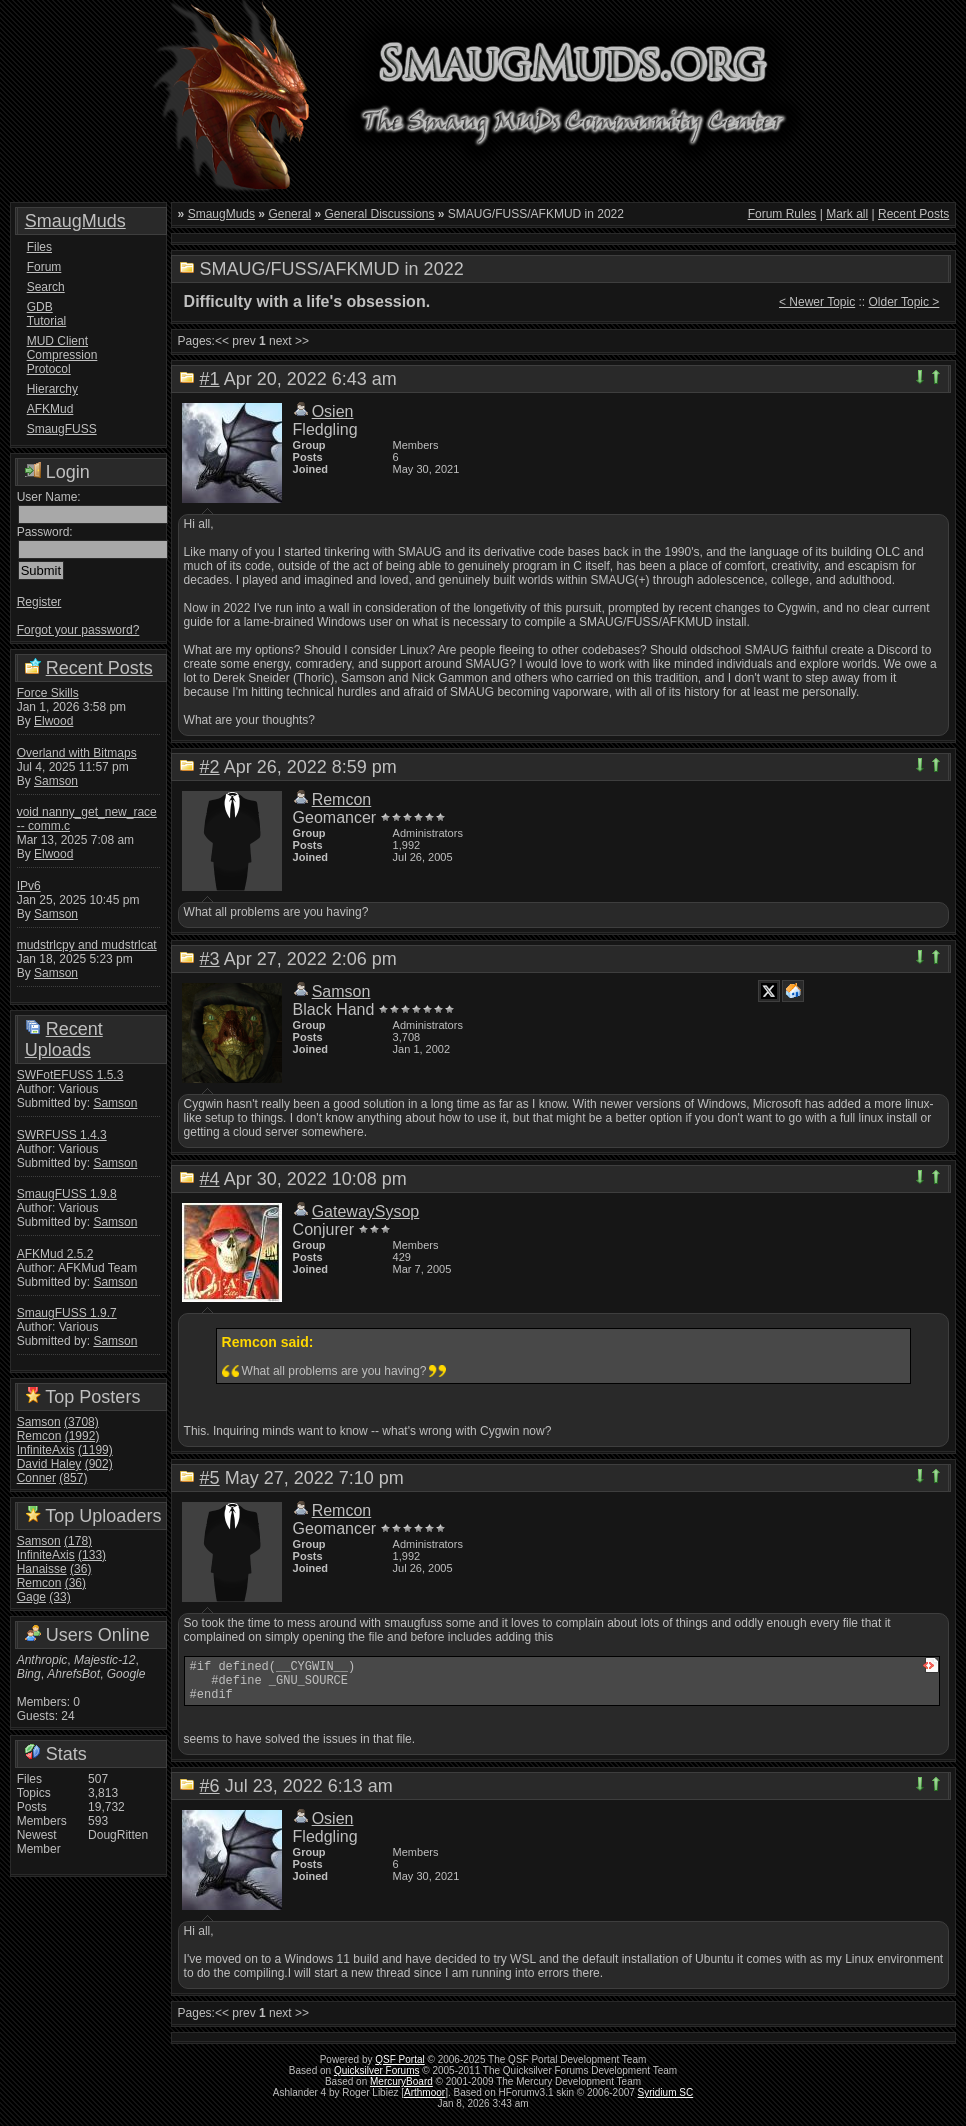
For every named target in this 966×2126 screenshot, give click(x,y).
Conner (36, 1478)
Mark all (847, 214)
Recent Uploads (64, 1039)
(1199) (95, 1450)
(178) (78, 1541)
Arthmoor (424, 2101)
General (289, 214)
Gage (31, 1597)
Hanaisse (42, 1569)
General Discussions (379, 214)
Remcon (39, 1436)
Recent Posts (99, 668)
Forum (44, 267)
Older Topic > (904, 302)
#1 (210, 379)
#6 (210, 1795)
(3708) (81, 1422)
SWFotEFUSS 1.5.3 (70, 1075)
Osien (333, 411)
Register (39, 602)
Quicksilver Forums (377, 2079)
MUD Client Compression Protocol (60, 355)
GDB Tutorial (47, 314)
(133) (92, 1555)
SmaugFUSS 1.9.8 (67, 1194)
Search (46, 287)
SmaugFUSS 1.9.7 (67, 1313)
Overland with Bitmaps (77, 753)
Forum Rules (782, 214)
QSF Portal (399, 2068)
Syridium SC (666, 2101)
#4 (210, 1179)
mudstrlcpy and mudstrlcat (87, 945)
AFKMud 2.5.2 (55, 1254)
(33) (59, 1597)
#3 (210, 959)
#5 (210, 1478)
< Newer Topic (817, 302)
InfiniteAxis (46, 1450)
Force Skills (48, 693)
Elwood (53, 721)
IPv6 (29, 886)
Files (39, 247)
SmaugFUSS (60, 429)
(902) (99, 1464)
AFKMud (50, 409)
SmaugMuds (75, 221)
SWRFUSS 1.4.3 (62, 1135)
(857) (73, 1478)
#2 (210, 767)
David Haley (49, 1464)
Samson (56, 781)
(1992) (82, 1436)
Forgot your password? (78, 630)
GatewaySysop (366, 1211)
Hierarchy (52, 389)
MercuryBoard (401, 2090)
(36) (80, 1569)
